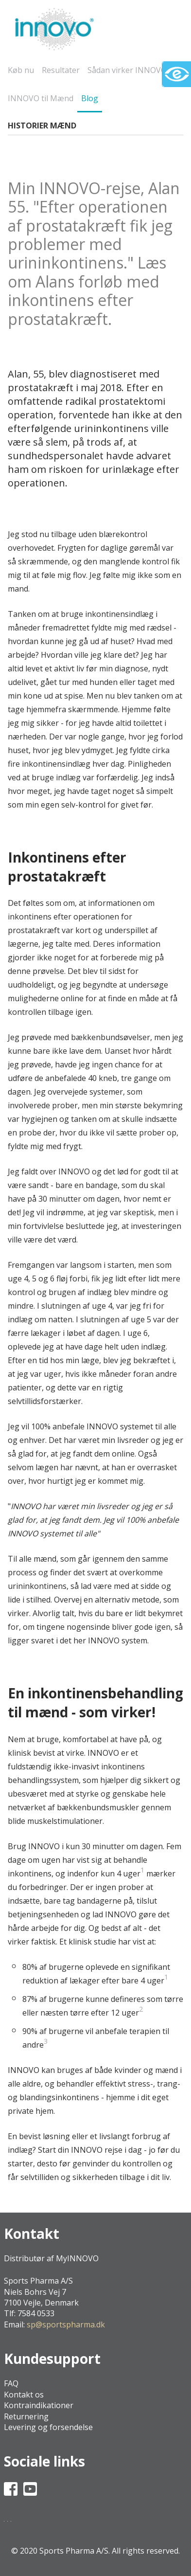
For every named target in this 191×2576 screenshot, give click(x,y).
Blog (89, 98)
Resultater (61, 70)
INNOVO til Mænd (40, 98)
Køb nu (21, 70)
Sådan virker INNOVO (127, 70)
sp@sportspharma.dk (66, 2324)
